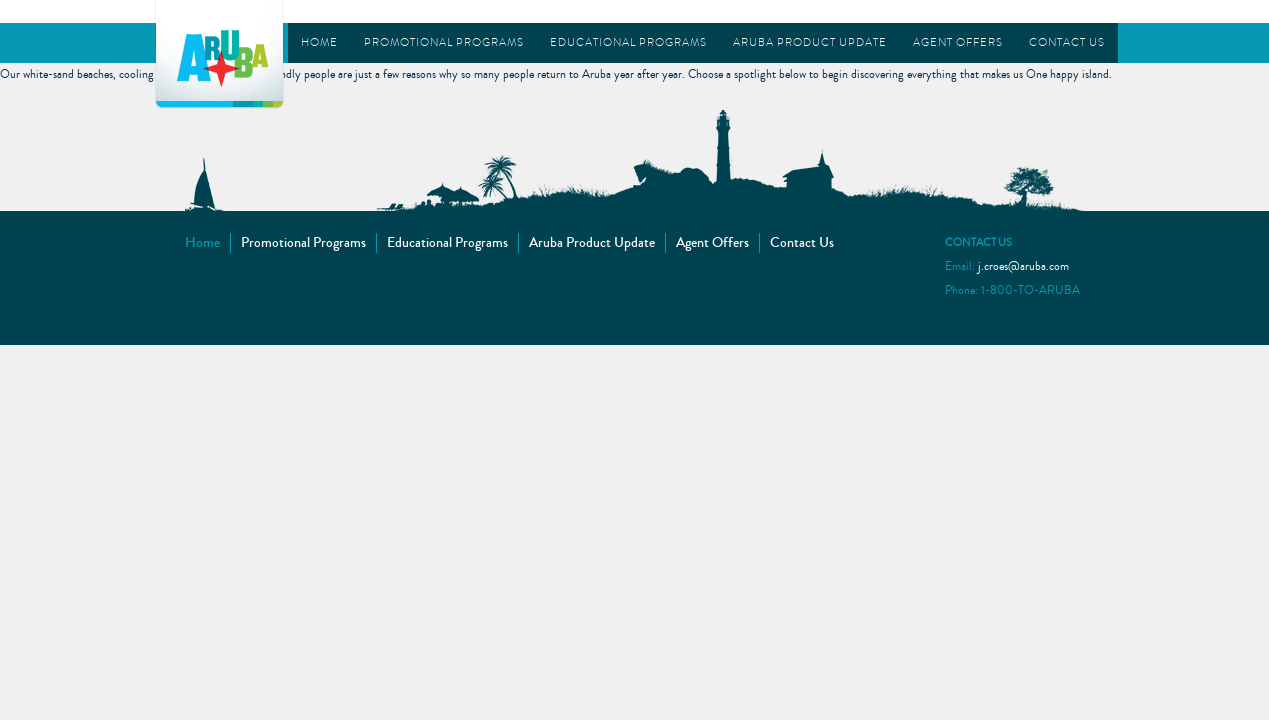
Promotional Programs (444, 42)
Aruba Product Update (810, 42)
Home (319, 42)
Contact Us (1067, 42)
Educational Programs (628, 42)
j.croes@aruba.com (1023, 266)
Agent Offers (958, 42)
